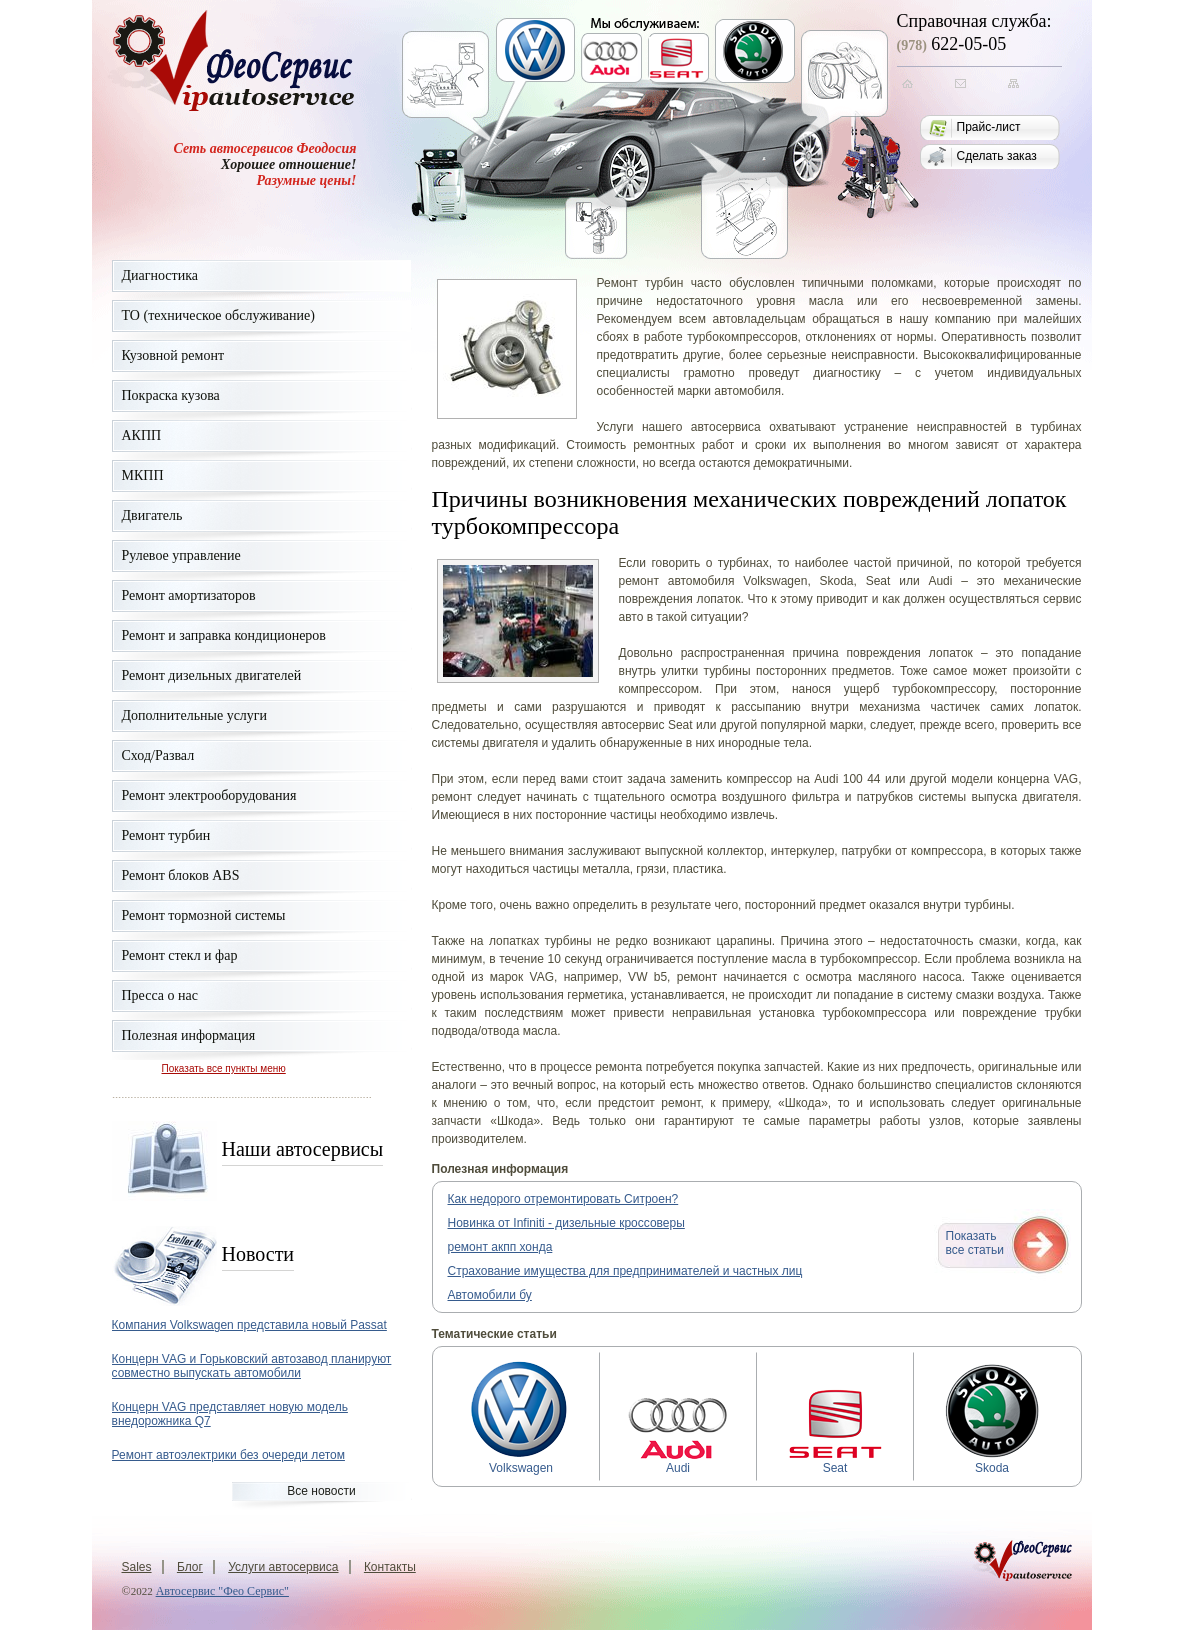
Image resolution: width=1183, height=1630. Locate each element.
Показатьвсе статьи (975, 1243)
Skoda (992, 1462)
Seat (835, 1462)
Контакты (390, 1567)
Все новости (321, 1491)
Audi (678, 1462)
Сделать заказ (997, 156)
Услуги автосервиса (283, 1567)
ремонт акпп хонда (500, 1247)
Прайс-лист (989, 127)
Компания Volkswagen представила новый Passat (249, 1325)
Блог (190, 1567)
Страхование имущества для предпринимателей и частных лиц (625, 1271)
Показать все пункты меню (224, 1068)
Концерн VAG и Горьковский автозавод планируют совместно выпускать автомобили (252, 1366)
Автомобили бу (490, 1295)
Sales (137, 1567)
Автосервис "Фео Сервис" (222, 1591)
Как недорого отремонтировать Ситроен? (563, 1199)
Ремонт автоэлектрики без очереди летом (228, 1455)
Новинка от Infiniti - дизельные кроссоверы (566, 1223)
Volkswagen (521, 1462)
